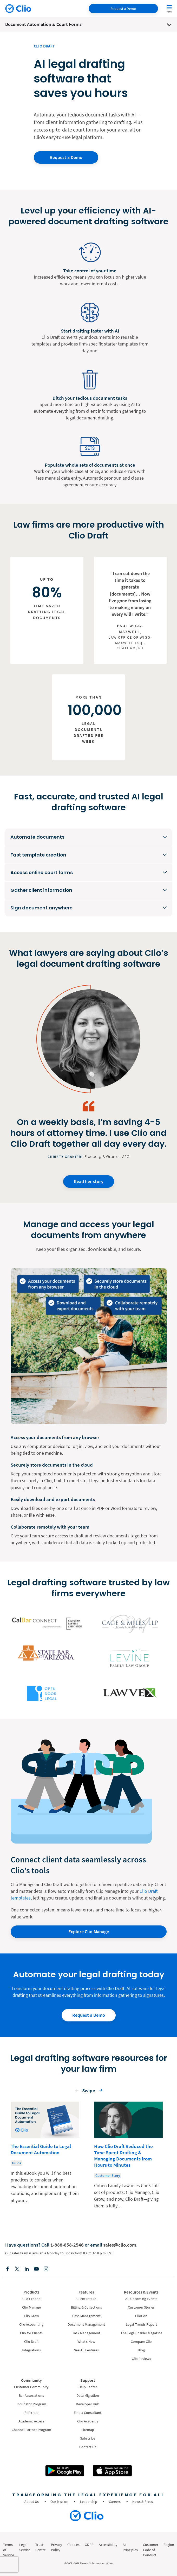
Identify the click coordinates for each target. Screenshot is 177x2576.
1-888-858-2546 (67, 2245)
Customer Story (107, 2175)
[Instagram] (46, 2269)
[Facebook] (7, 2269)
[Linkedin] (26, 2269)
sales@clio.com (119, 2245)
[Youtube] (36, 2269)
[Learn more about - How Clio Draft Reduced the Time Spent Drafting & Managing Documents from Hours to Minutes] (128, 2155)
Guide (16, 2163)
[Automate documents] (88, 837)
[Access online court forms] (88, 873)
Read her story (88, 1181)
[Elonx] (17, 2269)
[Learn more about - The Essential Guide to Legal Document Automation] (44, 2155)
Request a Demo (123, 8)
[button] (76, 2091)
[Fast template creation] (88, 855)
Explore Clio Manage (88, 1932)
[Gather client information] (88, 890)
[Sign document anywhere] (88, 907)
